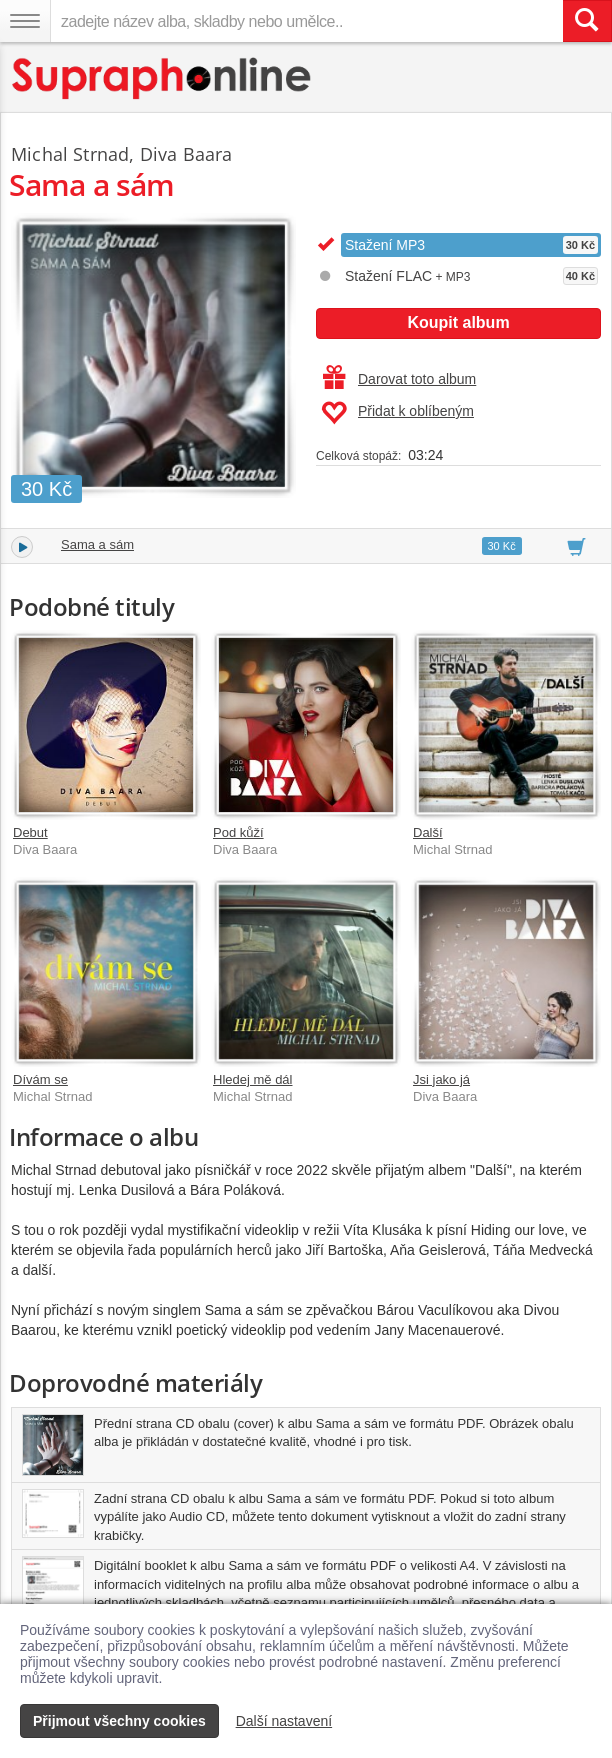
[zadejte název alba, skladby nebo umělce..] (306, 21)
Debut (30, 832)
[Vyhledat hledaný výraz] (587, 21)
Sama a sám (97, 544)
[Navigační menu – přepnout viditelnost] (25, 21)
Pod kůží (238, 832)
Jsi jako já (441, 1079)
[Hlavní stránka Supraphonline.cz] (162, 78)
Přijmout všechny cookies (119, 1721)
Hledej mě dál (253, 1079)
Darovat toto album (399, 379)
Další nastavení (284, 1721)
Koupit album (458, 322)
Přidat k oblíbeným (397, 413)
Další (428, 832)
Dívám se (40, 1079)
